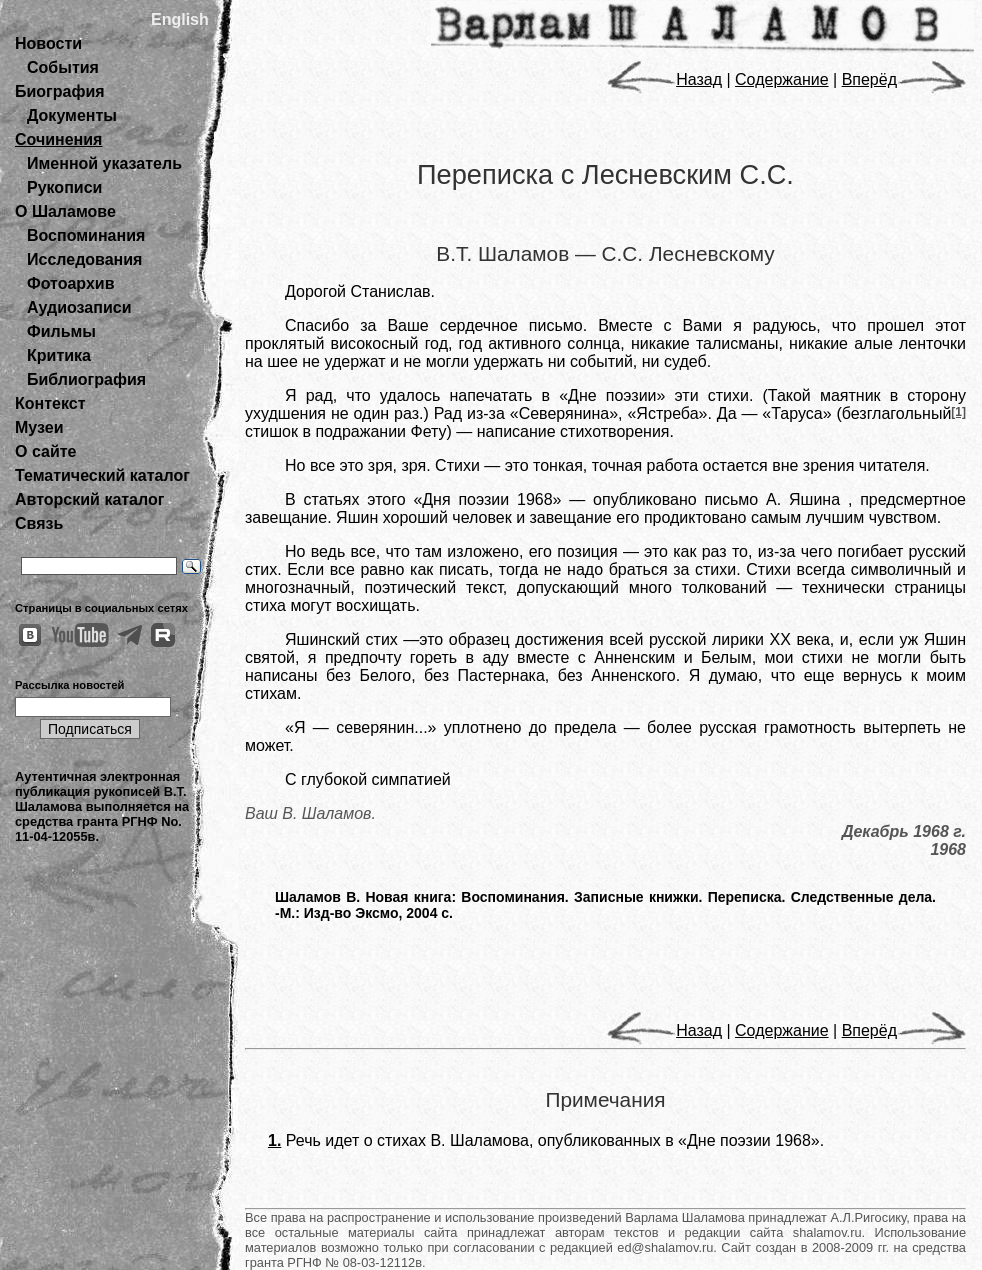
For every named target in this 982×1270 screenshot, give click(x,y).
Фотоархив (70, 283)
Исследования (84, 259)
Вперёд (904, 79)
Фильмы (61, 331)
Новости (48, 43)
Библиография (86, 379)
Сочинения (58, 139)
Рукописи (64, 187)
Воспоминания (86, 235)
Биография (60, 91)
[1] (958, 412)
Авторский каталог (89, 499)
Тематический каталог (102, 475)
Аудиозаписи (79, 307)
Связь (39, 523)
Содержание (782, 79)
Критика (59, 355)
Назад (664, 79)
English (180, 19)
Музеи (39, 427)
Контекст (50, 403)
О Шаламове (65, 211)
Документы (72, 115)
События (63, 67)
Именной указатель (104, 163)
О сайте (45, 451)
